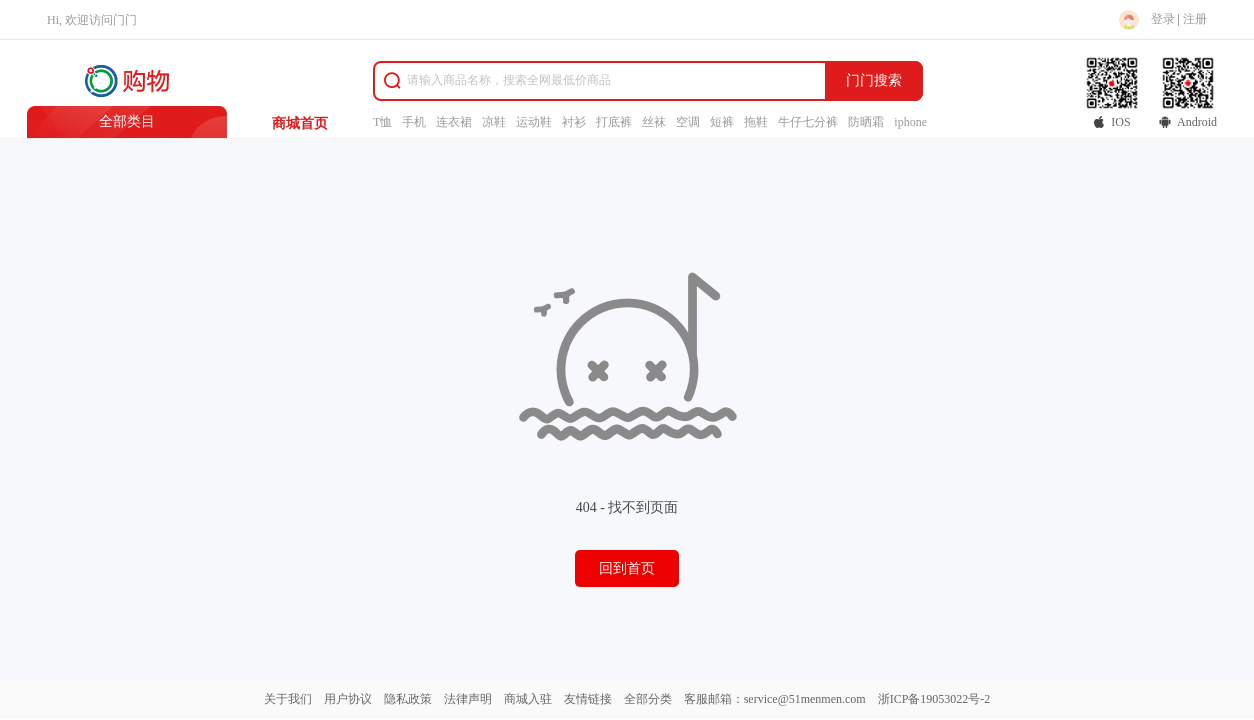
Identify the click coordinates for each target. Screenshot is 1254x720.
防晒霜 (866, 122)
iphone (910, 122)
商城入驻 (528, 699)
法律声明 (468, 699)
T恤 (382, 122)
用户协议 (348, 699)
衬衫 (574, 122)
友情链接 (588, 699)
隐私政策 (408, 699)
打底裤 (614, 122)
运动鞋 (534, 122)
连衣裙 (454, 122)
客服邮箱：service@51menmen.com (775, 699)
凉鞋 (494, 122)
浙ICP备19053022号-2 (934, 699)
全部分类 (648, 699)
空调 (688, 122)
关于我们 (288, 699)
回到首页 (627, 568)
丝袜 (654, 122)
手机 (414, 122)
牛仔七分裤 (808, 122)
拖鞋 (756, 122)
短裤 (722, 122)
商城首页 (300, 123)
